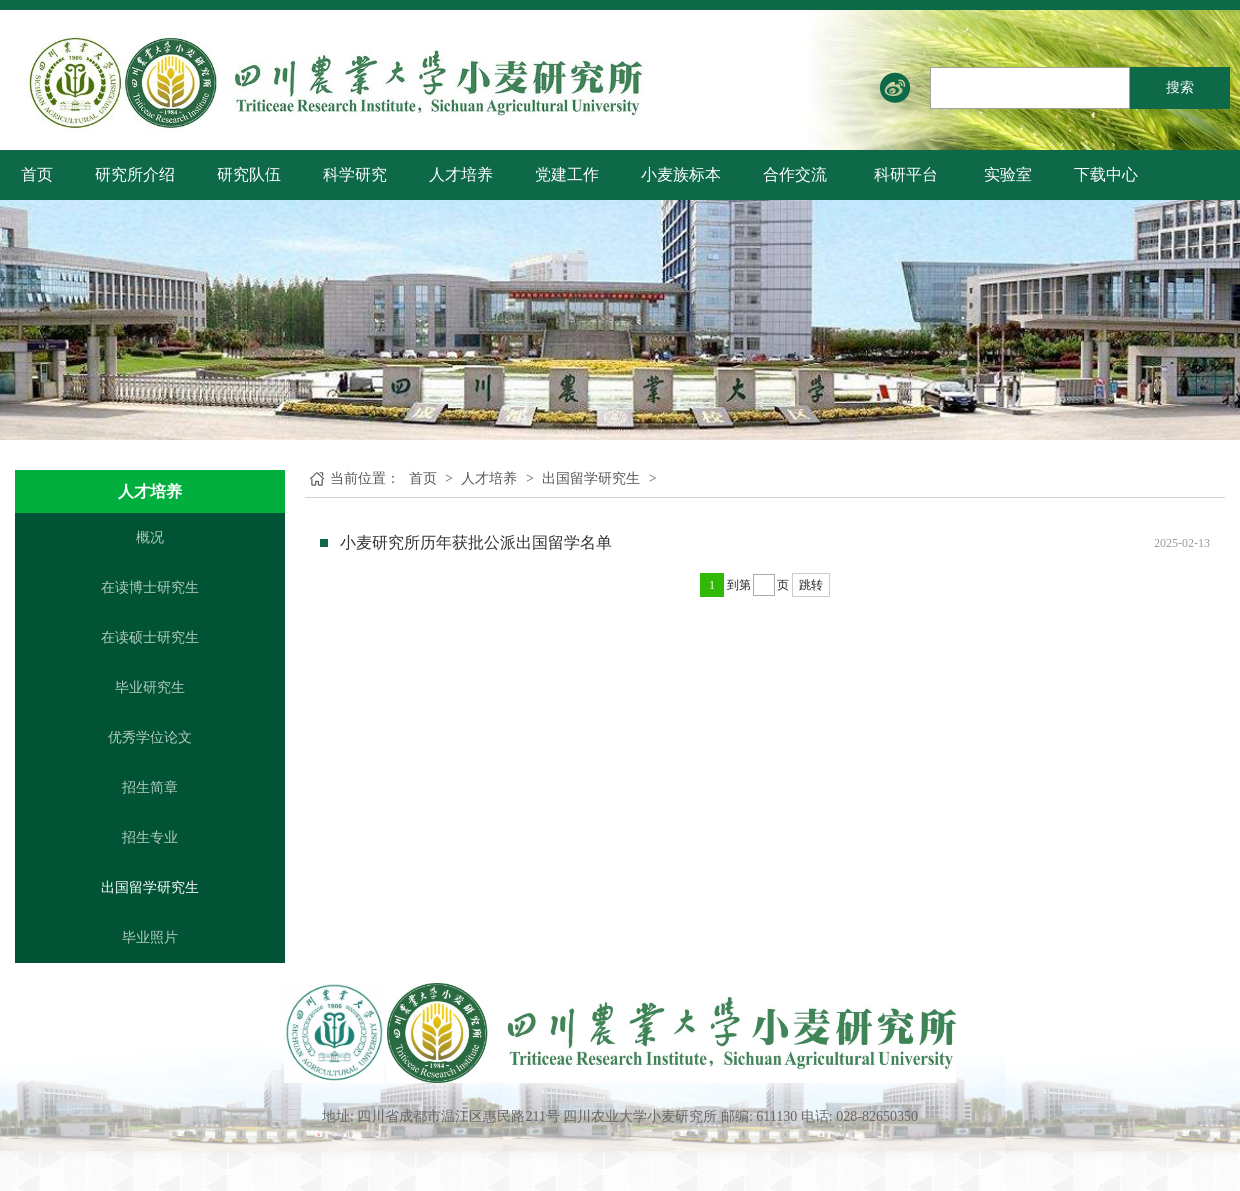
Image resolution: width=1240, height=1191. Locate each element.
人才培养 (461, 174)
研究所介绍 (135, 174)
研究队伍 (249, 174)
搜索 (1180, 87)
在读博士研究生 (150, 587)
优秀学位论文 (150, 737)
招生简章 (150, 787)
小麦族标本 (681, 174)
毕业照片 (150, 937)
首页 (37, 174)
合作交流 (795, 174)
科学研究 (355, 174)
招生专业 (150, 837)
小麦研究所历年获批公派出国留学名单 (476, 542)
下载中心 (1106, 174)
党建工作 (567, 174)
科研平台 (906, 174)
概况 (150, 537)
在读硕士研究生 (150, 637)
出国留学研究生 (150, 887)
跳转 (811, 585)
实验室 (1008, 174)
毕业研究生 (150, 687)
